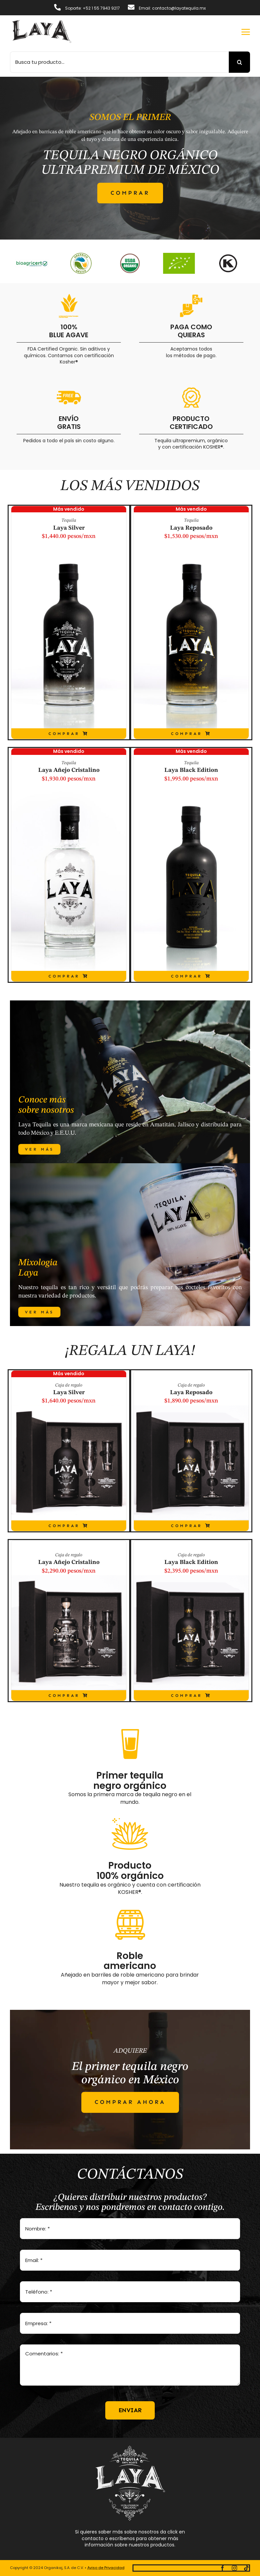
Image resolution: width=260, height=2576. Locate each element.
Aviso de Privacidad (106, 2567)
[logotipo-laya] (41, 22)
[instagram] (234, 2568)
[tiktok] (246, 2568)
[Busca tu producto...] (119, 62)
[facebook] (222, 2568)
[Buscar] (239, 62)
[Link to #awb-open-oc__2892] (245, 32)
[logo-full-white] (130, 2448)
